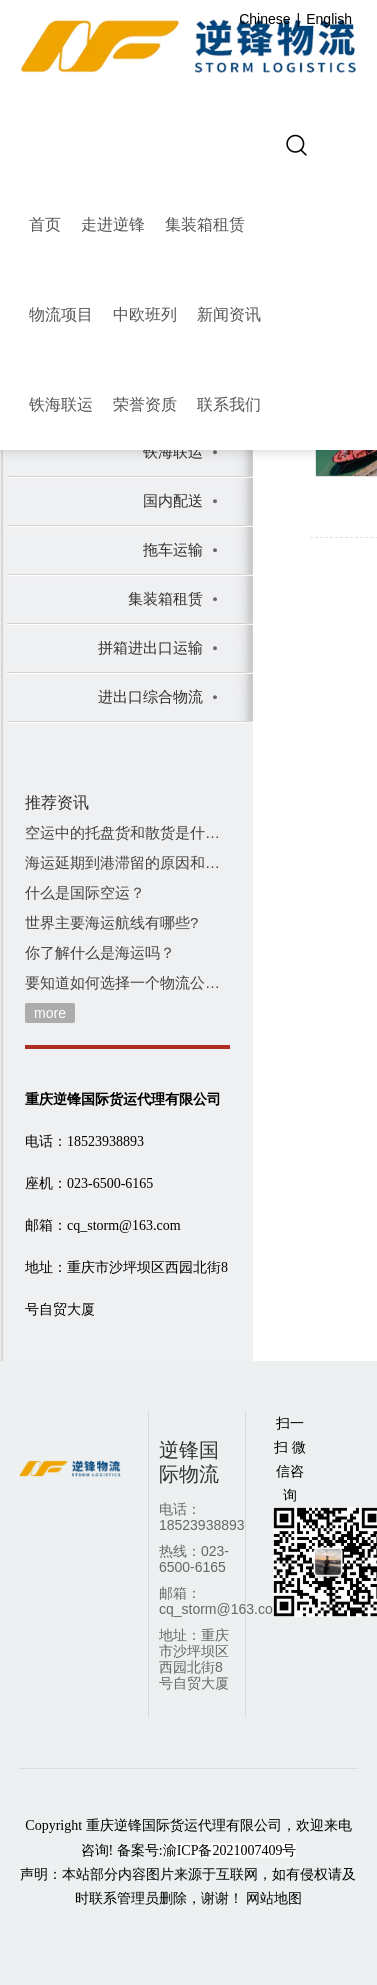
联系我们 (229, 404)
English (329, 19)
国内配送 (173, 500)
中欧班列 (145, 314)
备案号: (207, 1850)
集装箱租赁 (205, 224)
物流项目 (61, 314)
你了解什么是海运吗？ (100, 952)
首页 (45, 224)
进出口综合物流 (150, 696)
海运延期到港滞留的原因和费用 (127, 862)
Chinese (264, 19)
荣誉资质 (145, 404)
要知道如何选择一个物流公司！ (127, 982)
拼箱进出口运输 (150, 647)
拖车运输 (173, 549)
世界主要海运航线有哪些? (111, 922)
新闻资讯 (229, 314)
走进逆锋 (113, 224)
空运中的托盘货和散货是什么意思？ (127, 832)
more (50, 1013)
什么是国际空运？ (85, 892)
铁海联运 (61, 404)
